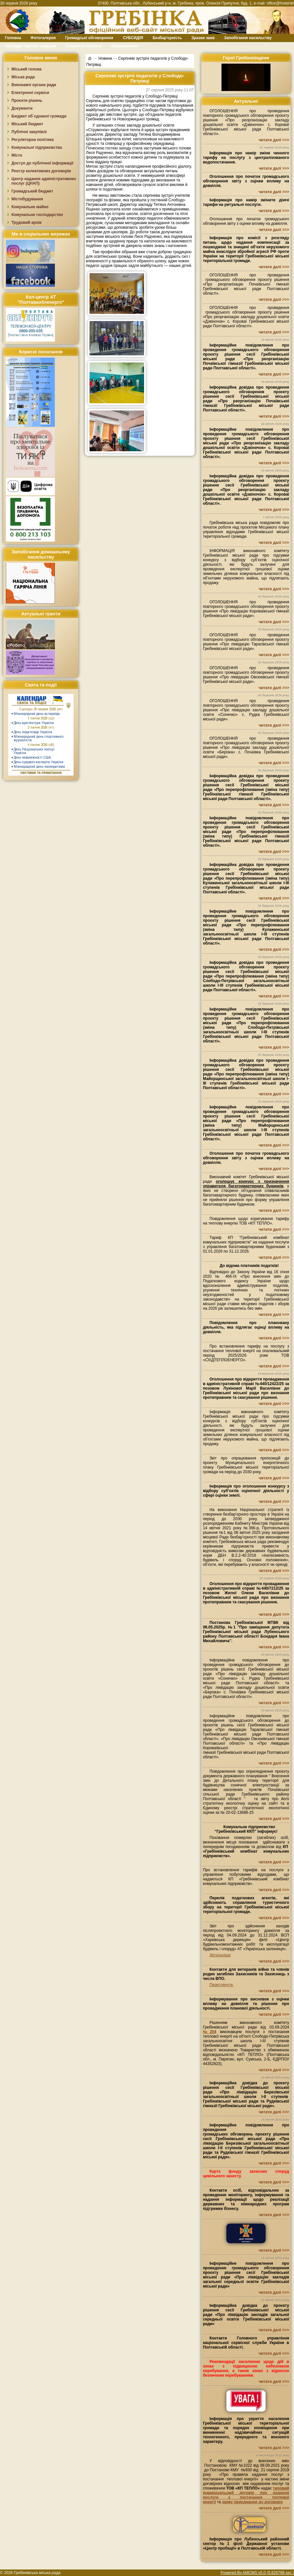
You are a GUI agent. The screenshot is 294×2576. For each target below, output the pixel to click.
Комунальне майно (29, 207)
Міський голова (26, 69)
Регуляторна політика (32, 139)
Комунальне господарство (37, 214)
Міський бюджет (27, 124)
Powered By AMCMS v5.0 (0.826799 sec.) (257, 2572)
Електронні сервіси (30, 92)
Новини (105, 58)
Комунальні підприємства (36, 147)
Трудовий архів (26, 222)
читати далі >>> (274, 140)
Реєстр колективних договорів (41, 171)
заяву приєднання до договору (252, 2502)
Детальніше (220, 1955)
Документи (22, 108)
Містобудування (27, 199)
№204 (209, 2031)
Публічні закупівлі (29, 132)
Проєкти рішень (26, 100)
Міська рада (23, 77)
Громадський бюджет (32, 191)
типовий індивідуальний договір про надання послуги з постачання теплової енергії (246, 2495)
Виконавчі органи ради (33, 85)
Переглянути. (221, 1984)
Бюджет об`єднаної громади (39, 116)
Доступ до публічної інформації (42, 163)
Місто (16, 155)
